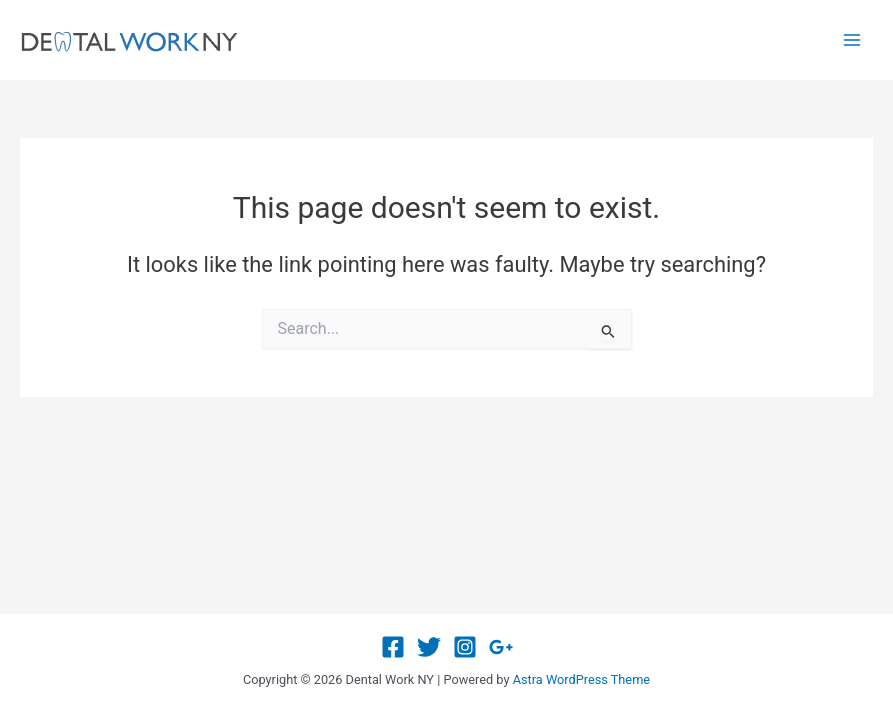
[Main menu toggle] (852, 40)
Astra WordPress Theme (581, 679)
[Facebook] (393, 647)
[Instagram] (465, 647)
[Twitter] (429, 647)
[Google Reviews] (501, 647)
